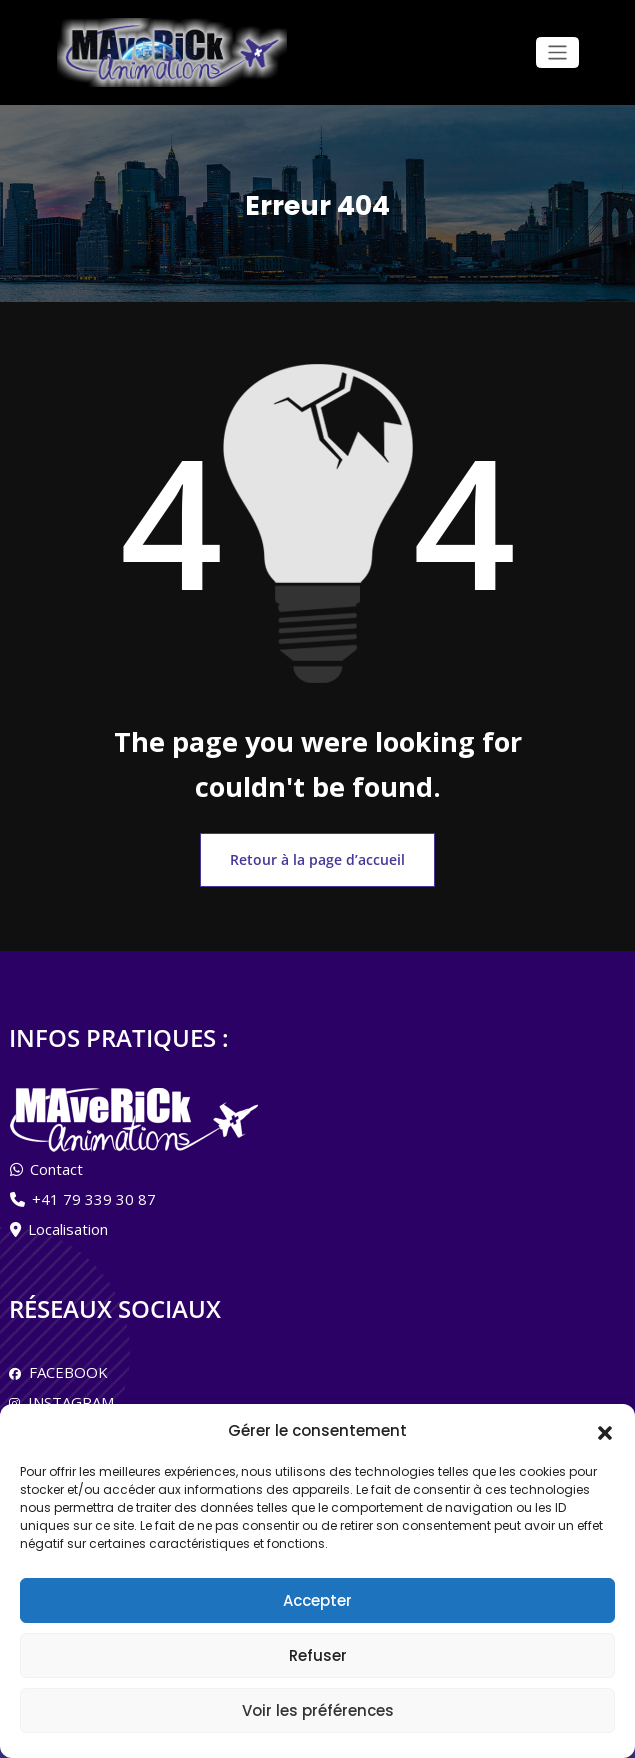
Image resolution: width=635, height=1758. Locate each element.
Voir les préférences (318, 1710)
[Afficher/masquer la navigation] (557, 52)
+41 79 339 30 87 (94, 1193)
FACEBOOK (64, 1365)
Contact (56, 1163)
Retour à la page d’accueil (318, 855)
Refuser (318, 1655)
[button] (605, 1431)
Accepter (317, 1600)
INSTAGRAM (67, 1395)
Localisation (68, 1223)
